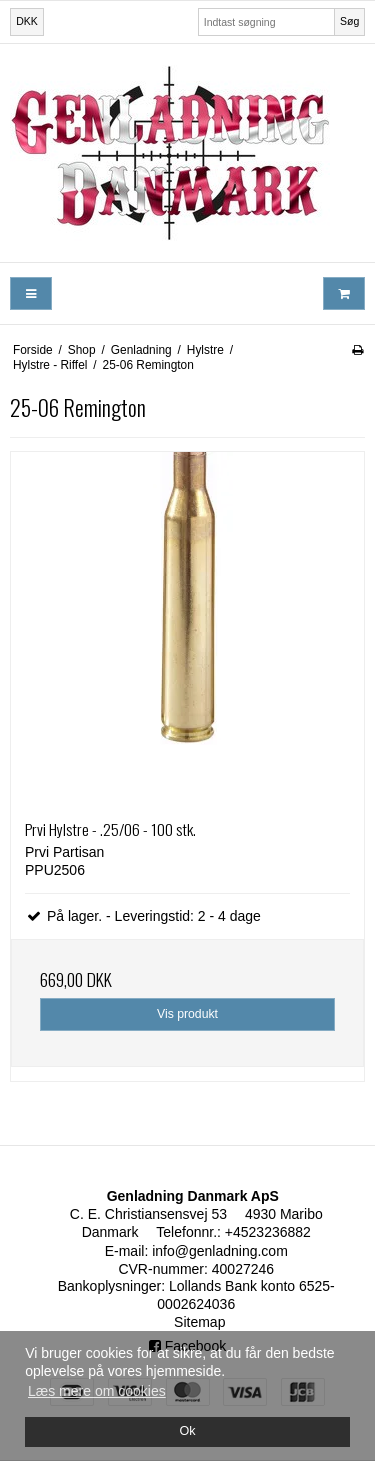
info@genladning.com (220, 1251)
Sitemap (199, 1322)
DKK (27, 21)
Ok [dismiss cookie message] (187, 1431)
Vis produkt (187, 1014)
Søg (349, 21)
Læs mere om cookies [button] (97, 1391)
